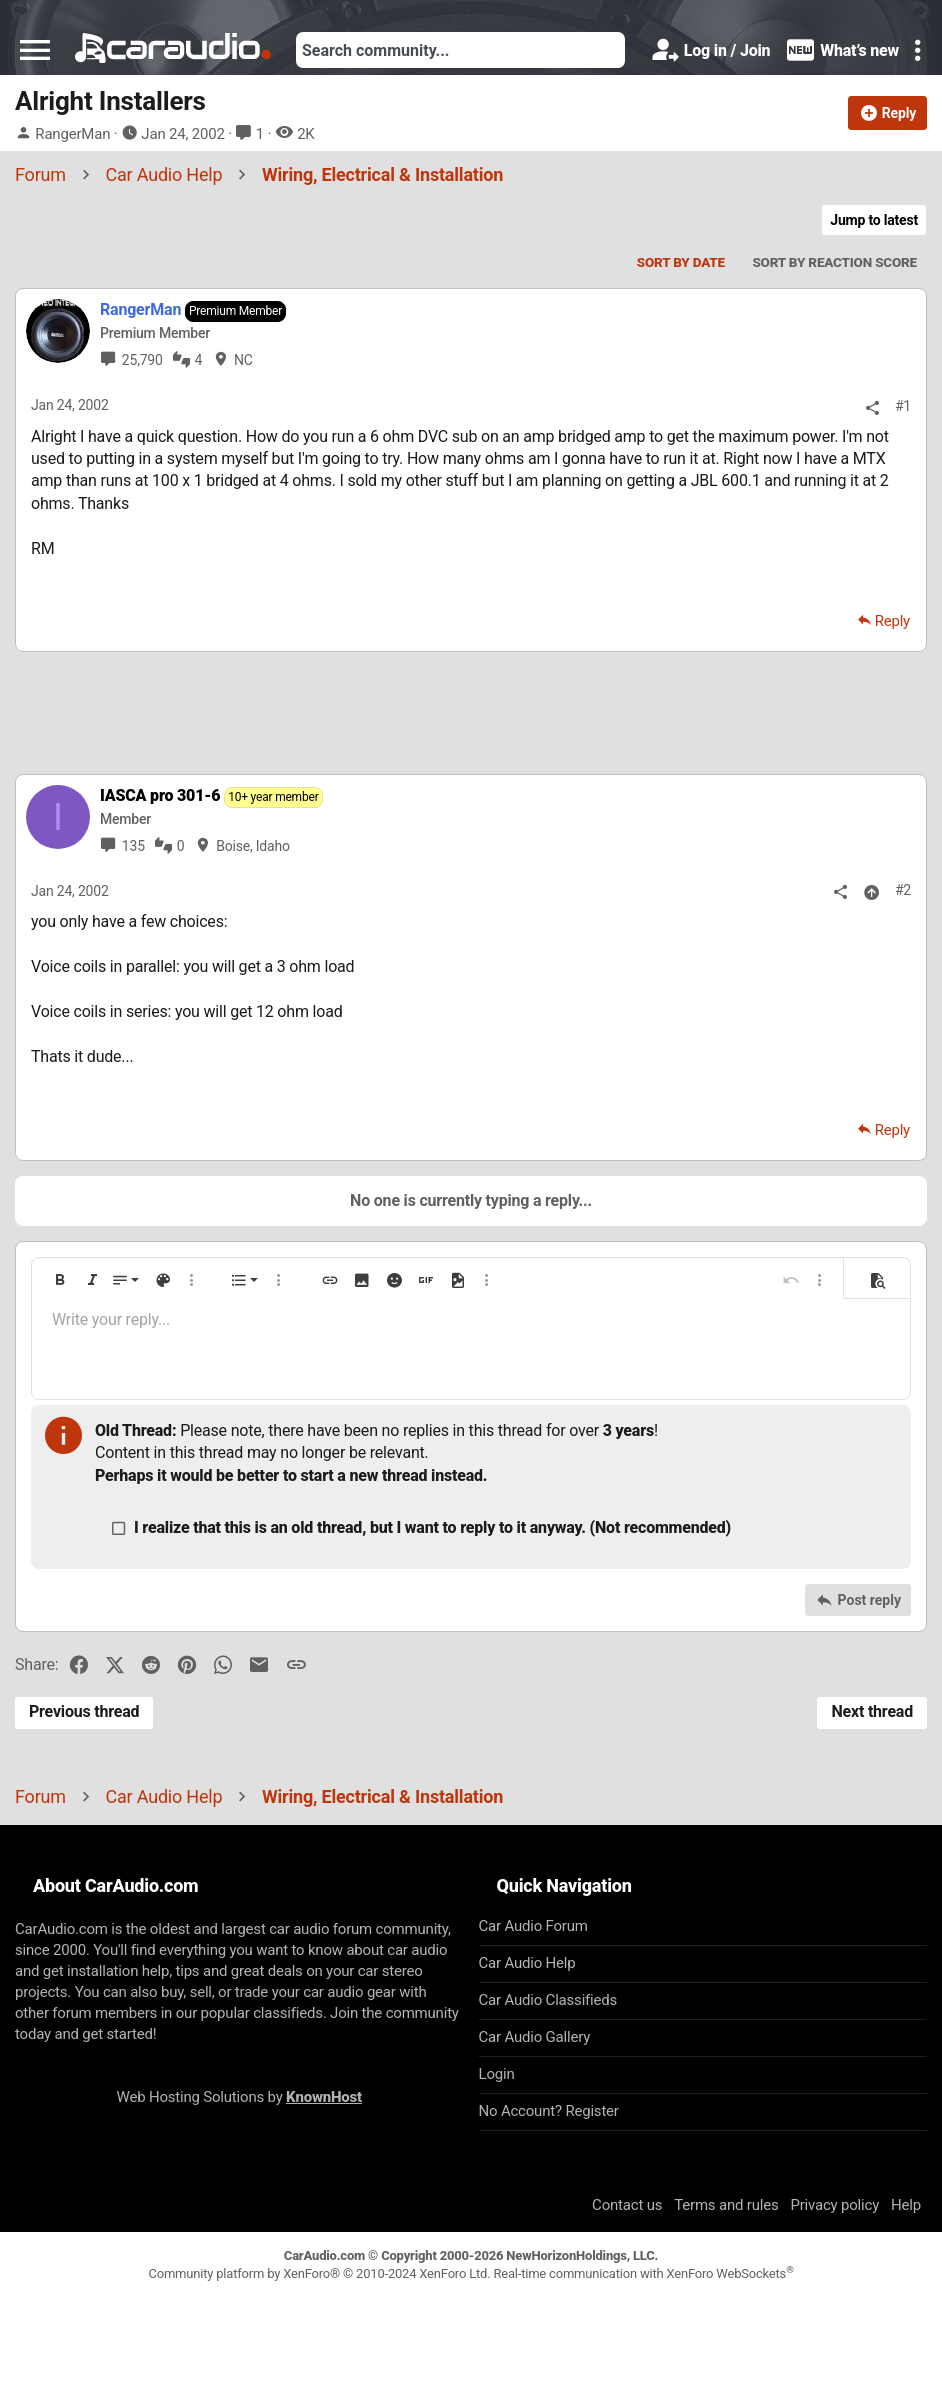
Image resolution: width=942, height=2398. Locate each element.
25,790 (142, 360)
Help (906, 2205)
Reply (892, 621)
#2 (903, 890)
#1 (903, 406)
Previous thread (84, 1711)
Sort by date (681, 262)
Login (497, 2074)
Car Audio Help (527, 1963)
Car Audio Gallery (535, 2037)
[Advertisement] (471, 712)
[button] (35, 50)
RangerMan (72, 134)
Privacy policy (834, 2205)
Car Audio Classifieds (548, 2000)
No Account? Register (549, 2111)
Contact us (627, 2205)
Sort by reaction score (834, 262)
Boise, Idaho (253, 846)
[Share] (872, 407)
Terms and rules (726, 2205)
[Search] (460, 50)
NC (243, 360)
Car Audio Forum (533, 1926)
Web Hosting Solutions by (239, 2097)
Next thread (872, 1711)
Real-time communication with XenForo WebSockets (643, 2273)
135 (133, 846)
